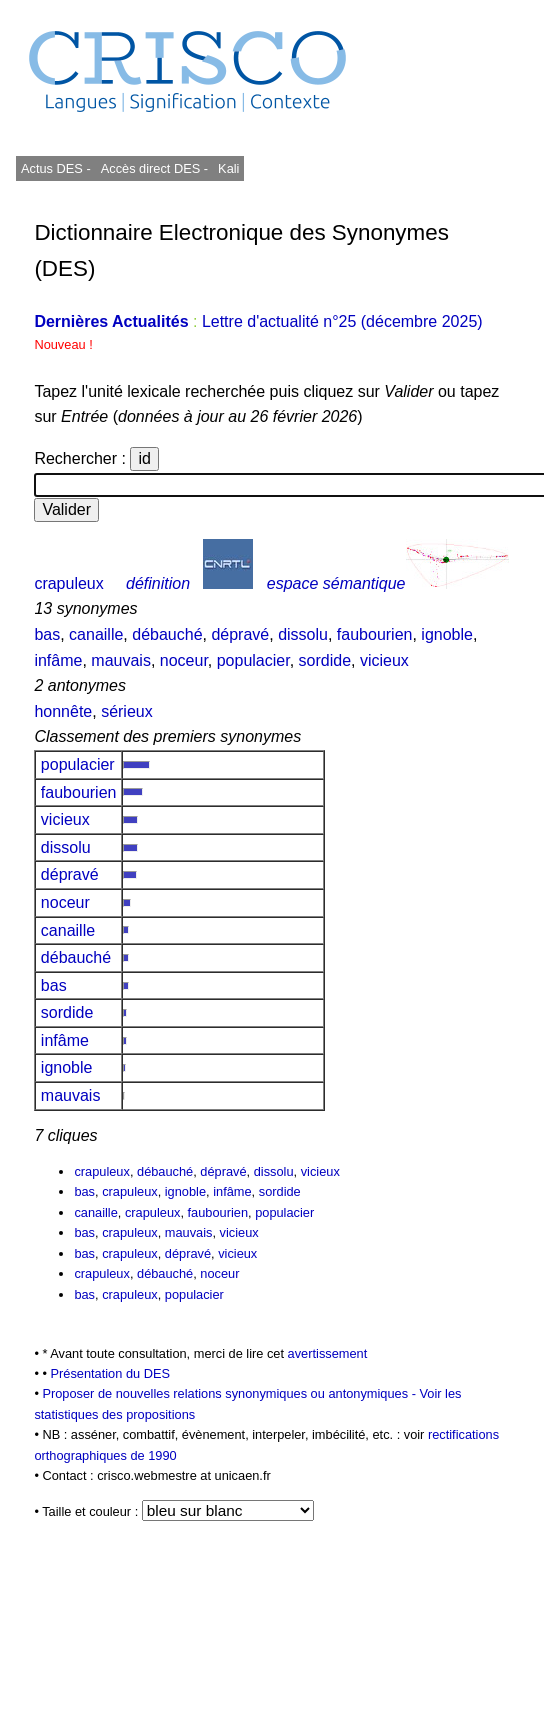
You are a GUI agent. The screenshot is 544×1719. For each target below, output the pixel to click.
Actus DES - (56, 168)
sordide (325, 660)
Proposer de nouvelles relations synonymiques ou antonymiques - (230, 1393)
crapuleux (68, 583)
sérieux (127, 711)
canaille (96, 634)
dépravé (240, 634)
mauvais (121, 660)
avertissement (328, 1353)
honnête (63, 711)
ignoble (447, 634)
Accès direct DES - (154, 168)
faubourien (375, 634)
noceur (184, 660)
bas (47, 634)
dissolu (303, 634)
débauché (167, 634)
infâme (58, 660)
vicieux (384, 660)
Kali (228, 168)
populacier (253, 660)
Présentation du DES (110, 1373)
